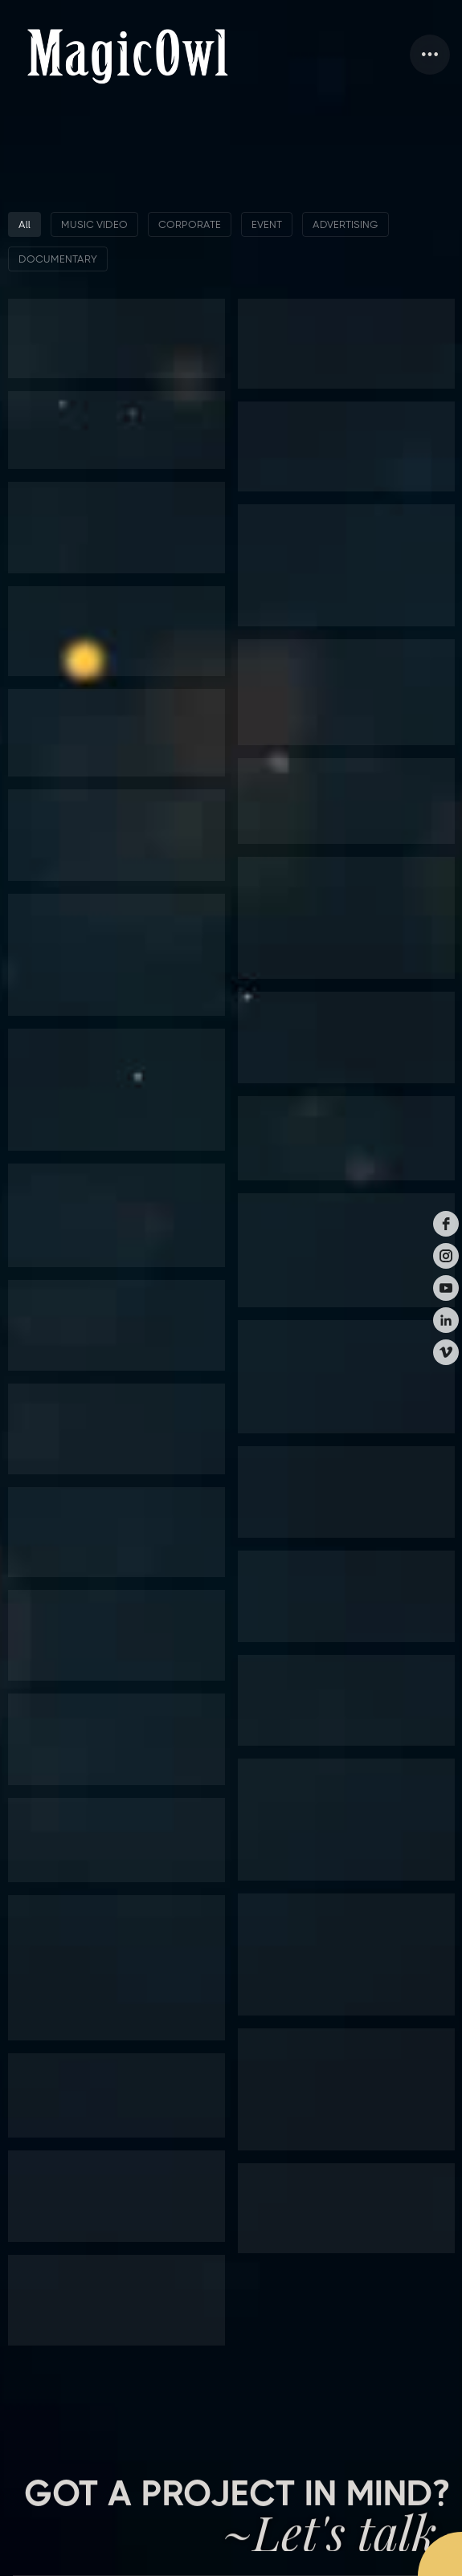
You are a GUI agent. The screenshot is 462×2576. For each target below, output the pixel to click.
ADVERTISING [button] (345, 224)
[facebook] (446, 1224)
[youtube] (446, 1288)
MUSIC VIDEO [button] (94, 224)
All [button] (24, 224)
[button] (430, 55)
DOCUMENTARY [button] (57, 259)
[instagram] (446, 1256)
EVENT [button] (266, 224)
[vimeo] (446, 1352)
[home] (127, 54)
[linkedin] (446, 1320)
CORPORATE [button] (189, 224)
